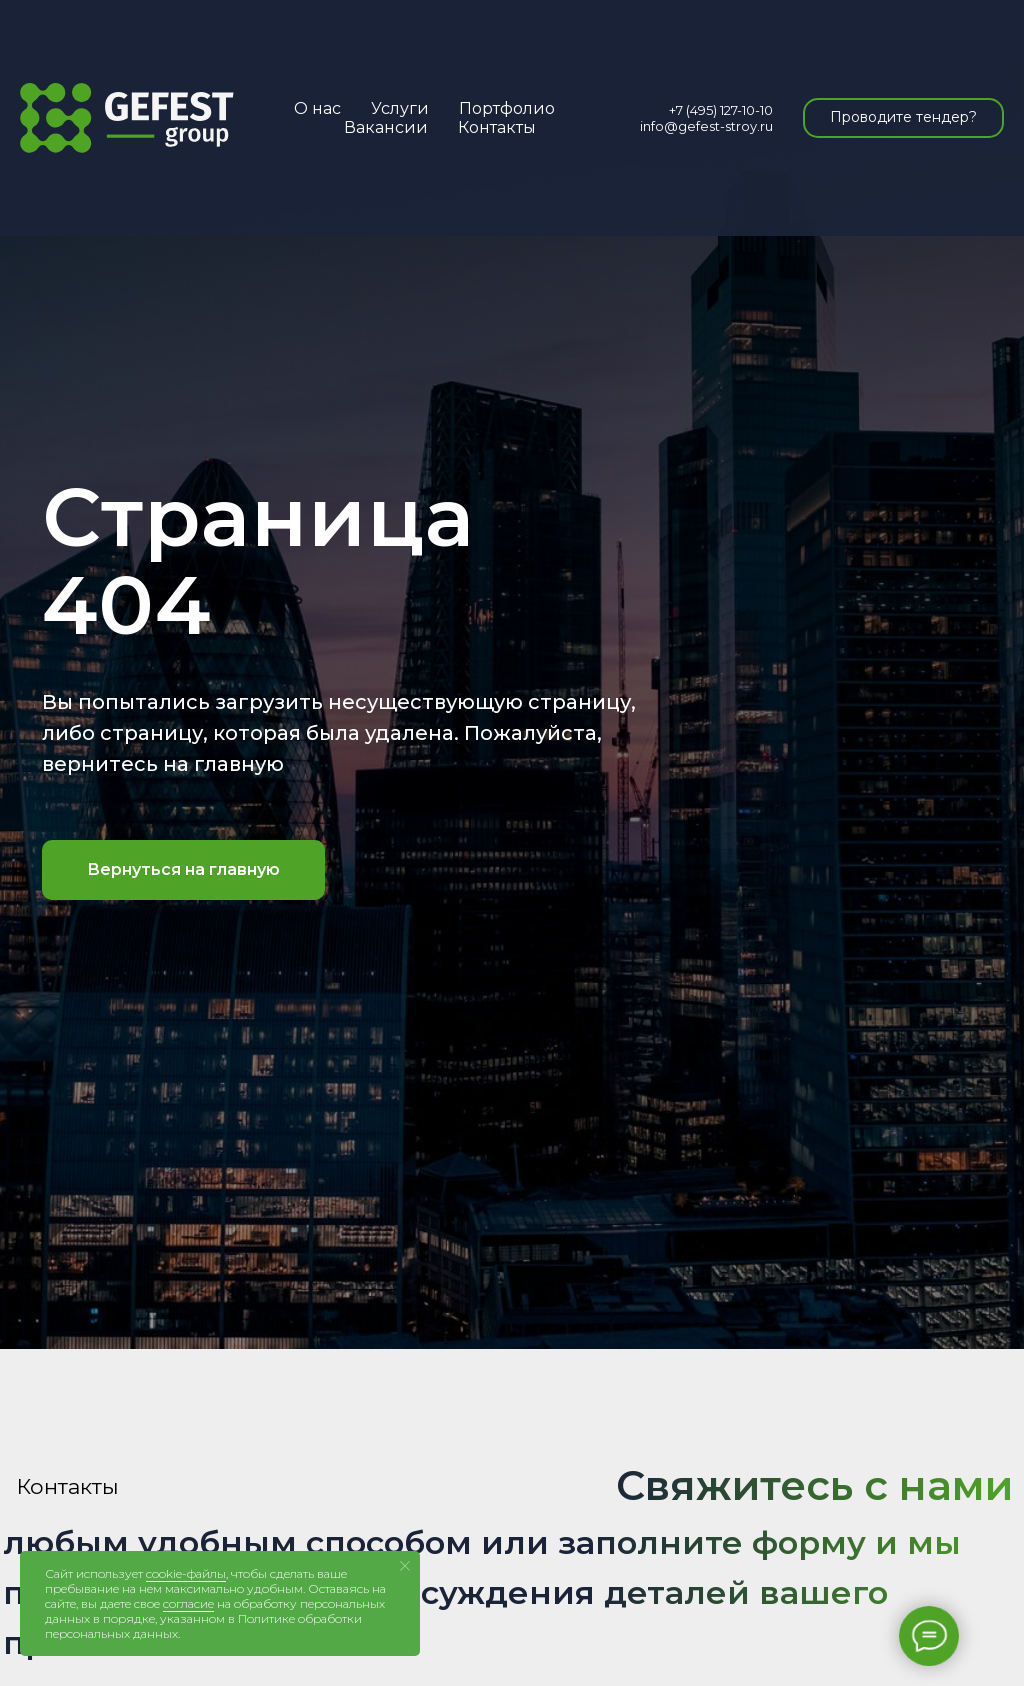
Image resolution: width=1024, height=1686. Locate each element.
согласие (188, 1603)
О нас (317, 108)
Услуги (400, 108)
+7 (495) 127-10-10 (721, 110)
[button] (903, 118)
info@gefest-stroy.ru (706, 126)
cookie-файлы (186, 1573)
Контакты (497, 127)
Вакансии (386, 127)
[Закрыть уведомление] (405, 1566)
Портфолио (507, 108)
